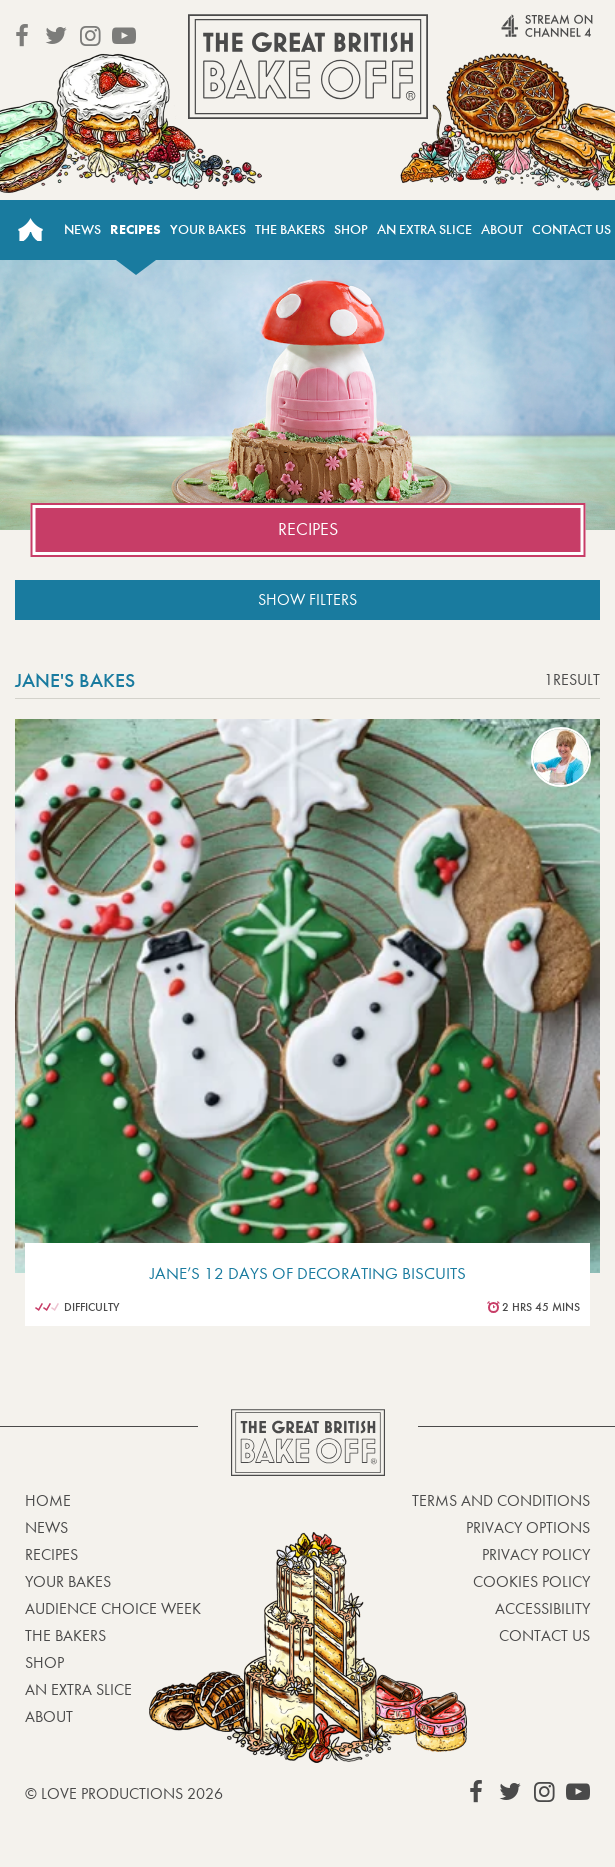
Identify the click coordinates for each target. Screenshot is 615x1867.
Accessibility (542, 1608)
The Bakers (290, 229)
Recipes (135, 229)
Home (30, 230)
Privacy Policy (536, 1554)
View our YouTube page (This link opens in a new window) (124, 36)
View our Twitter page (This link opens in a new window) (56, 36)
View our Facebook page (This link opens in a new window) (22, 36)
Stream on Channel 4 (516, 34)
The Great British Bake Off (308, 66)
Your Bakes (208, 229)
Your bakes (68, 1581)
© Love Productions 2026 (124, 1793)
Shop (351, 229)
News (82, 229)
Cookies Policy (531, 1581)
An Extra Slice (424, 229)
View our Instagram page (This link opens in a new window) (90, 36)
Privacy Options (528, 1527)
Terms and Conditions (501, 1500)
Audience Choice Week (113, 1608)
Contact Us (571, 229)
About (502, 229)
